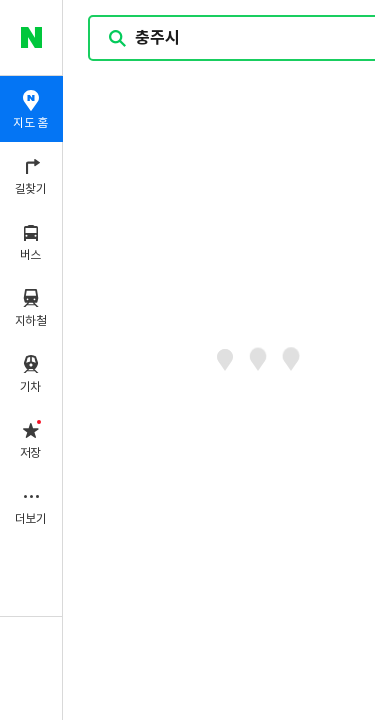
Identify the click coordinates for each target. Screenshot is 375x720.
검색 (118, 38)
